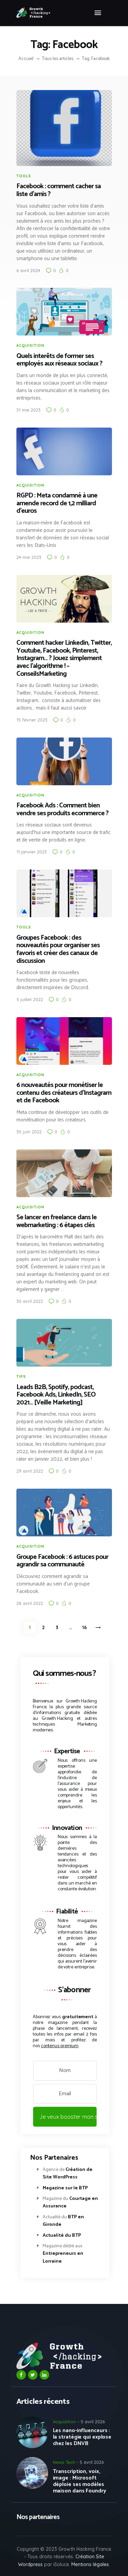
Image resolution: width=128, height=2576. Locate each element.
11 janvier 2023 (31, 851)
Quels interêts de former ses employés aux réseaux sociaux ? (59, 360)
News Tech (64, 2462)
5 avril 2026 (93, 2421)
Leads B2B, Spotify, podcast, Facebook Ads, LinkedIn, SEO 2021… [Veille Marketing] (56, 1395)
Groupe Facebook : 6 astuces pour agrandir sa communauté (62, 1561)
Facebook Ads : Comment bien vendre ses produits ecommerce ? (62, 809)
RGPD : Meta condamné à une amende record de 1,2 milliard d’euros (56, 503)
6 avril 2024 (28, 270)
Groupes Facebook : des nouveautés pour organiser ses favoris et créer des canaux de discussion (58, 949)
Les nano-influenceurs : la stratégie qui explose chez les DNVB (82, 2437)
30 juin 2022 (29, 1131)
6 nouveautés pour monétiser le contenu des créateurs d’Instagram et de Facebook (63, 1093)
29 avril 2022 (29, 1471)
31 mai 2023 (28, 410)
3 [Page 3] (59, 1626)
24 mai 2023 (28, 557)
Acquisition (30, 345)
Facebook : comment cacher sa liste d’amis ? (58, 190)
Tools (23, 176)
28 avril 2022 (29, 1603)
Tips (21, 1376)
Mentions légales (90, 2564)
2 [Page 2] (45, 1626)
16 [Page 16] (86, 1626)
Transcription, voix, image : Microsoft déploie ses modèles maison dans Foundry (79, 2481)
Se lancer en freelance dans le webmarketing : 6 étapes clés (56, 1221)
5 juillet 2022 (29, 999)
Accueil (25, 59)
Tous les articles (57, 59)
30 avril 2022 (29, 1301)
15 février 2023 (31, 720)
